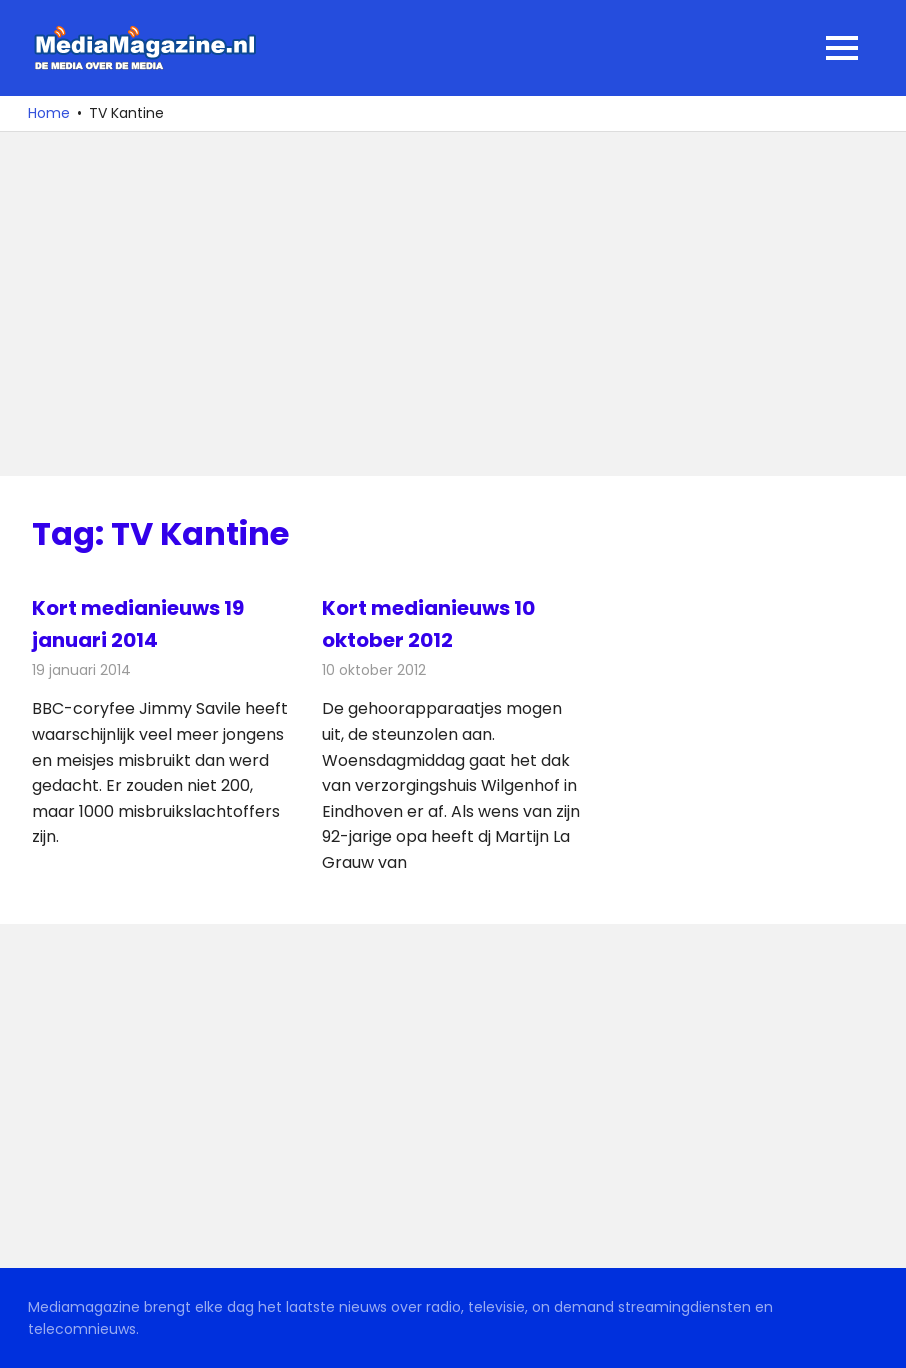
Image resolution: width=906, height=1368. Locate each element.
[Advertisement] (453, 304)
